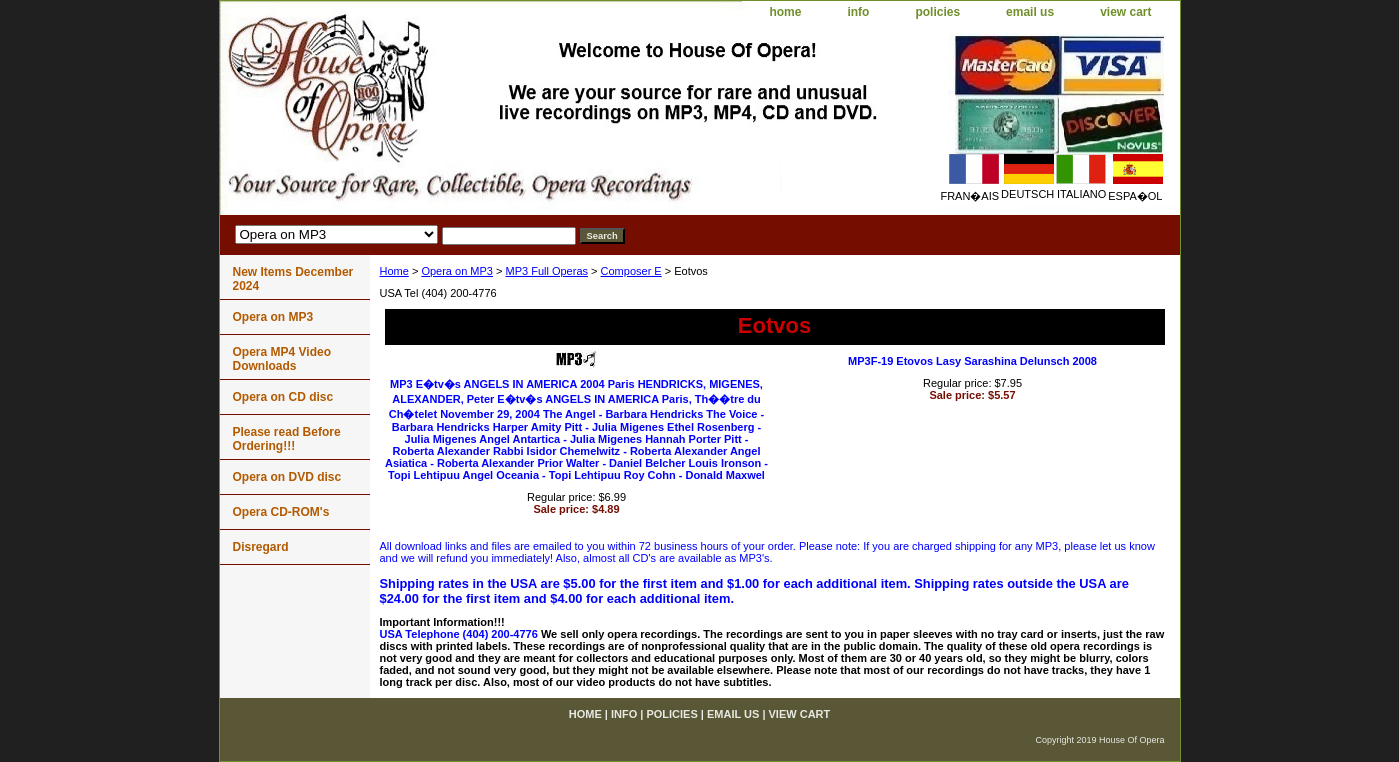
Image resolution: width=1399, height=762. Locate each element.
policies (937, 12)
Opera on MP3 (457, 271)
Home (394, 271)
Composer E (631, 271)
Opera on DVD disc (287, 477)
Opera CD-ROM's (281, 512)
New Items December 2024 (293, 279)
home (785, 12)
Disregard (261, 547)
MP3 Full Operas (546, 271)
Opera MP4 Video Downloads (282, 359)
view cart (1125, 12)
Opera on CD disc (283, 397)
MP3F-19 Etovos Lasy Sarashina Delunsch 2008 (972, 361)
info (858, 12)
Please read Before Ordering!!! (287, 439)
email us (1030, 12)
